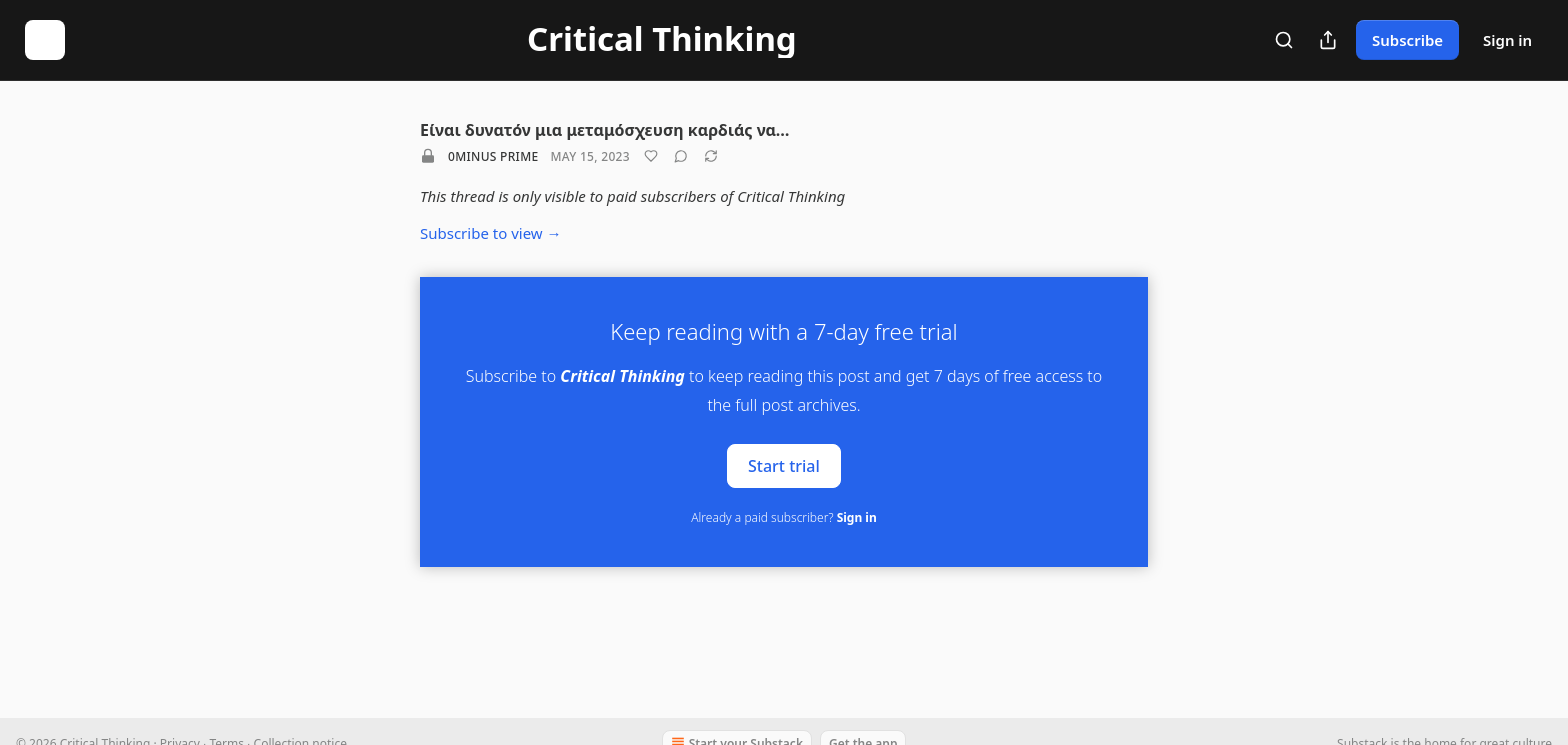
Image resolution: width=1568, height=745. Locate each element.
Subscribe (1407, 40)
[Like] (651, 156)
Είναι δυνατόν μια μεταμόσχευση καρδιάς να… (604, 130)
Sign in (1507, 40)
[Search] (1284, 40)
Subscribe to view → (491, 233)
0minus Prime (493, 156)
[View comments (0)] (681, 156)
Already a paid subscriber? (783, 517)
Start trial (784, 465)
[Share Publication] (1328, 40)
